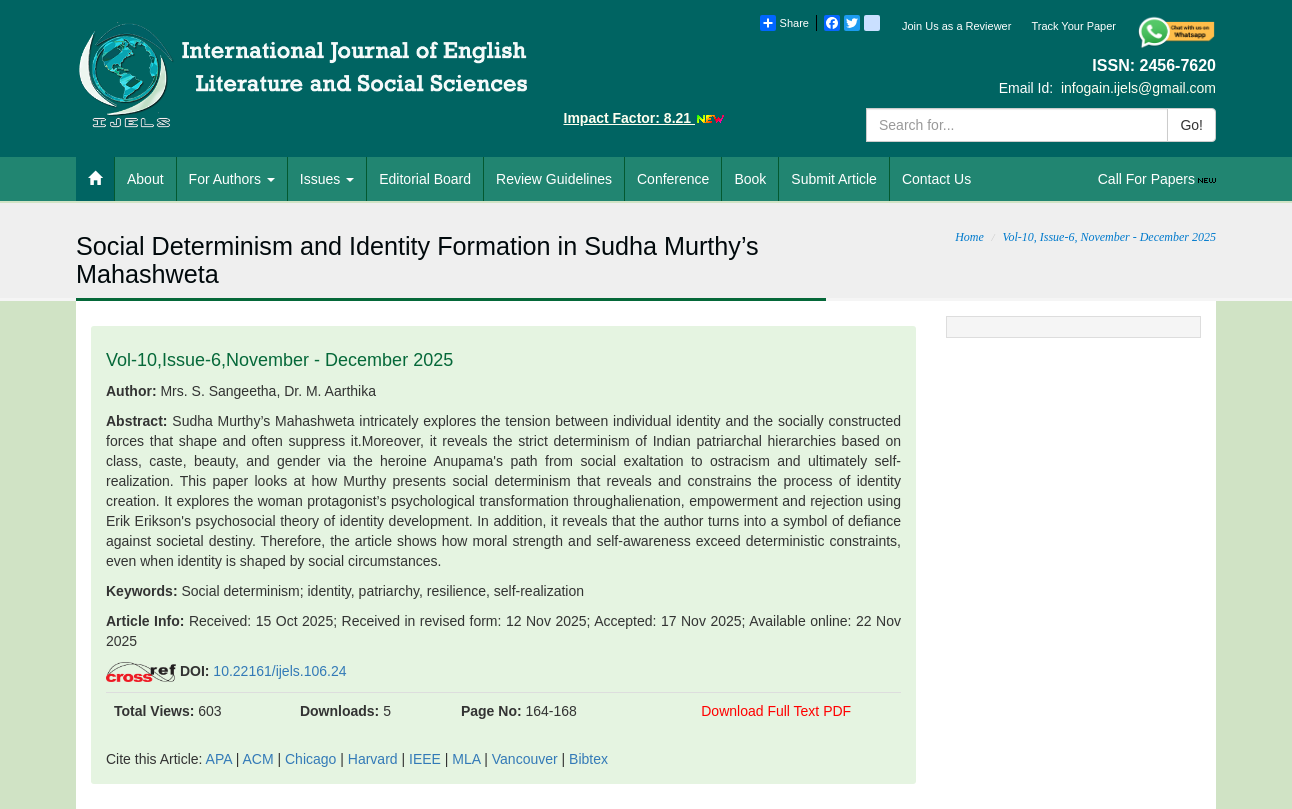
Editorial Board (425, 179)
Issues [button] (327, 179)
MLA (466, 759)
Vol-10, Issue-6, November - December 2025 (1109, 237)
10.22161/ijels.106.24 (279, 671)
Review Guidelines (554, 179)
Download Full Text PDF (776, 711)
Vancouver (525, 759)
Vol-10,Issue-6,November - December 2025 (279, 360)
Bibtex (588, 759)
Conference (673, 179)
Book (750, 179)
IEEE (425, 759)
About (145, 179)
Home (969, 237)
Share (784, 23)
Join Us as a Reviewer (956, 26)
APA (219, 759)
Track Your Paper (1073, 26)
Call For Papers (1158, 179)
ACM (257, 759)
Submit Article (834, 179)
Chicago (310, 759)
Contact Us (936, 179)
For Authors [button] (232, 179)
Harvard (373, 759)
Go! (1191, 125)
